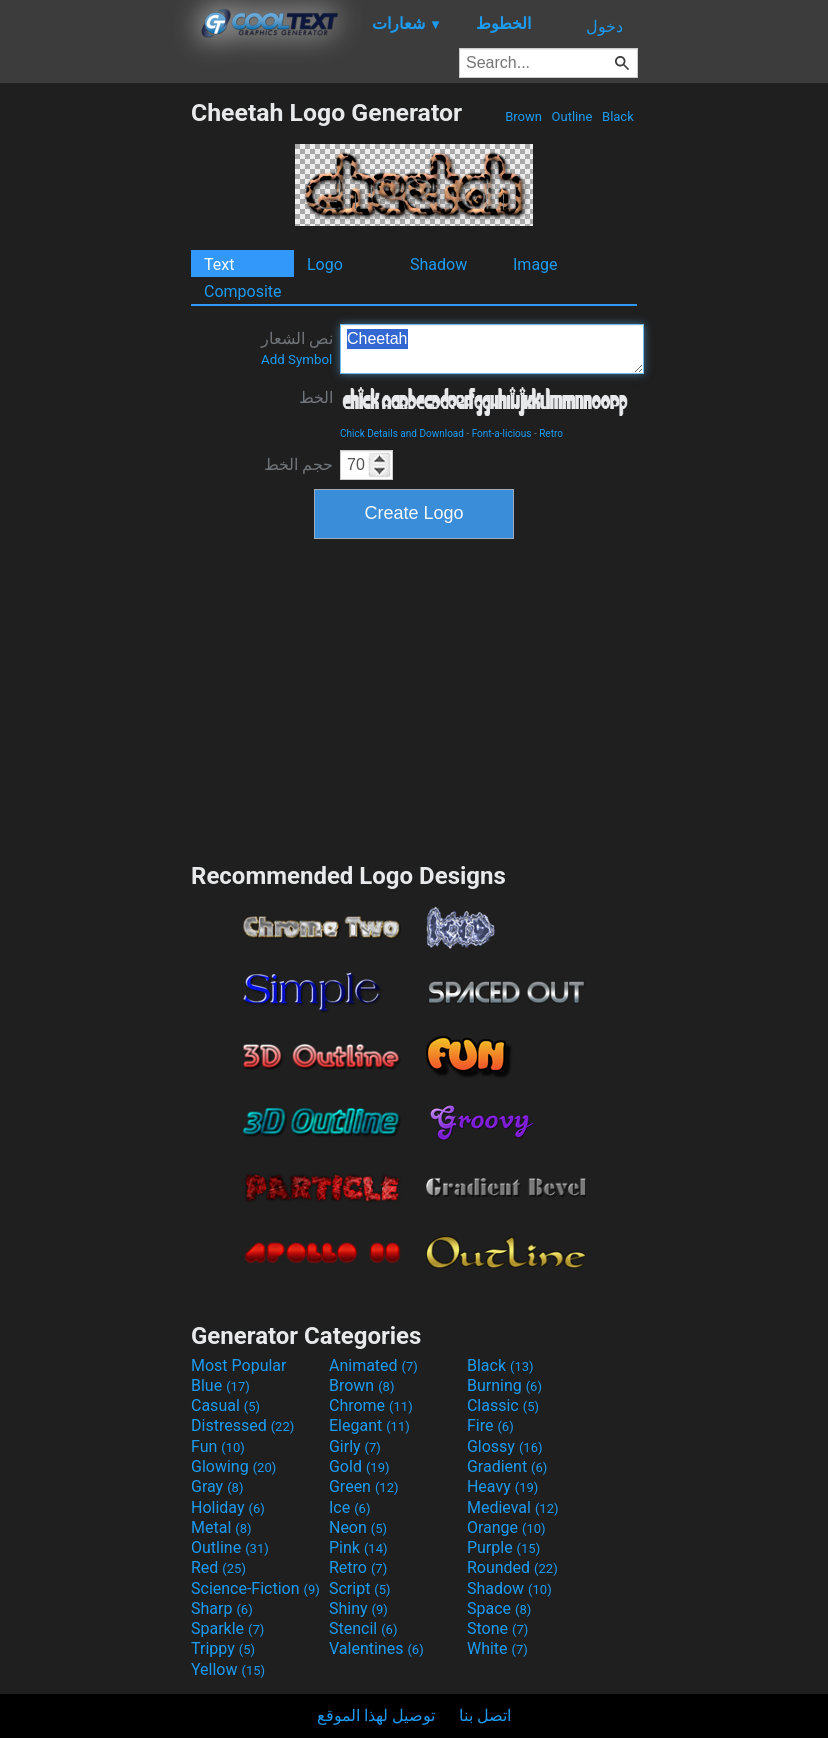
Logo (325, 264)
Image (535, 264)
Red (218, 1567)
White (497, 1648)
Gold (359, 1466)
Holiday (228, 1507)
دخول (604, 26)
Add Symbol (296, 359)
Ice (349, 1507)
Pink (358, 1547)
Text (219, 264)
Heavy (502, 1486)
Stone (497, 1628)
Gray (217, 1486)
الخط (316, 397)
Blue (220, 1385)
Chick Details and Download (402, 433)
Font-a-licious (502, 433)
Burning (504, 1385)
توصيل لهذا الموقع (376, 1715)
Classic (503, 1405)
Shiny (358, 1608)
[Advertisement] (95, 398)
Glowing (233, 1466)
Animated (373, 1365)
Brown (523, 116)
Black (618, 116)
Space (499, 1608)
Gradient (507, 1466)
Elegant (369, 1425)
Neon (358, 1527)
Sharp (222, 1608)
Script (360, 1588)
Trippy (223, 1648)
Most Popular (239, 1365)
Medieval (513, 1507)
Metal (221, 1527)
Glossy (505, 1446)
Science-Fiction (255, 1588)
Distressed (242, 1425)
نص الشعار (297, 348)
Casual (225, 1405)
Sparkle (227, 1628)
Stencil (363, 1628)
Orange (506, 1527)
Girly (355, 1446)
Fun (218, 1446)
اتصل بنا (485, 1715)
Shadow (438, 264)
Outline (571, 116)
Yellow (228, 1669)
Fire (490, 1425)
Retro (551, 433)
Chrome (371, 1405)
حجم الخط (298, 464)
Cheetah (492, 349)
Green (364, 1486)
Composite (243, 291)
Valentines (376, 1648)
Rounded (512, 1567)
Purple (503, 1547)
